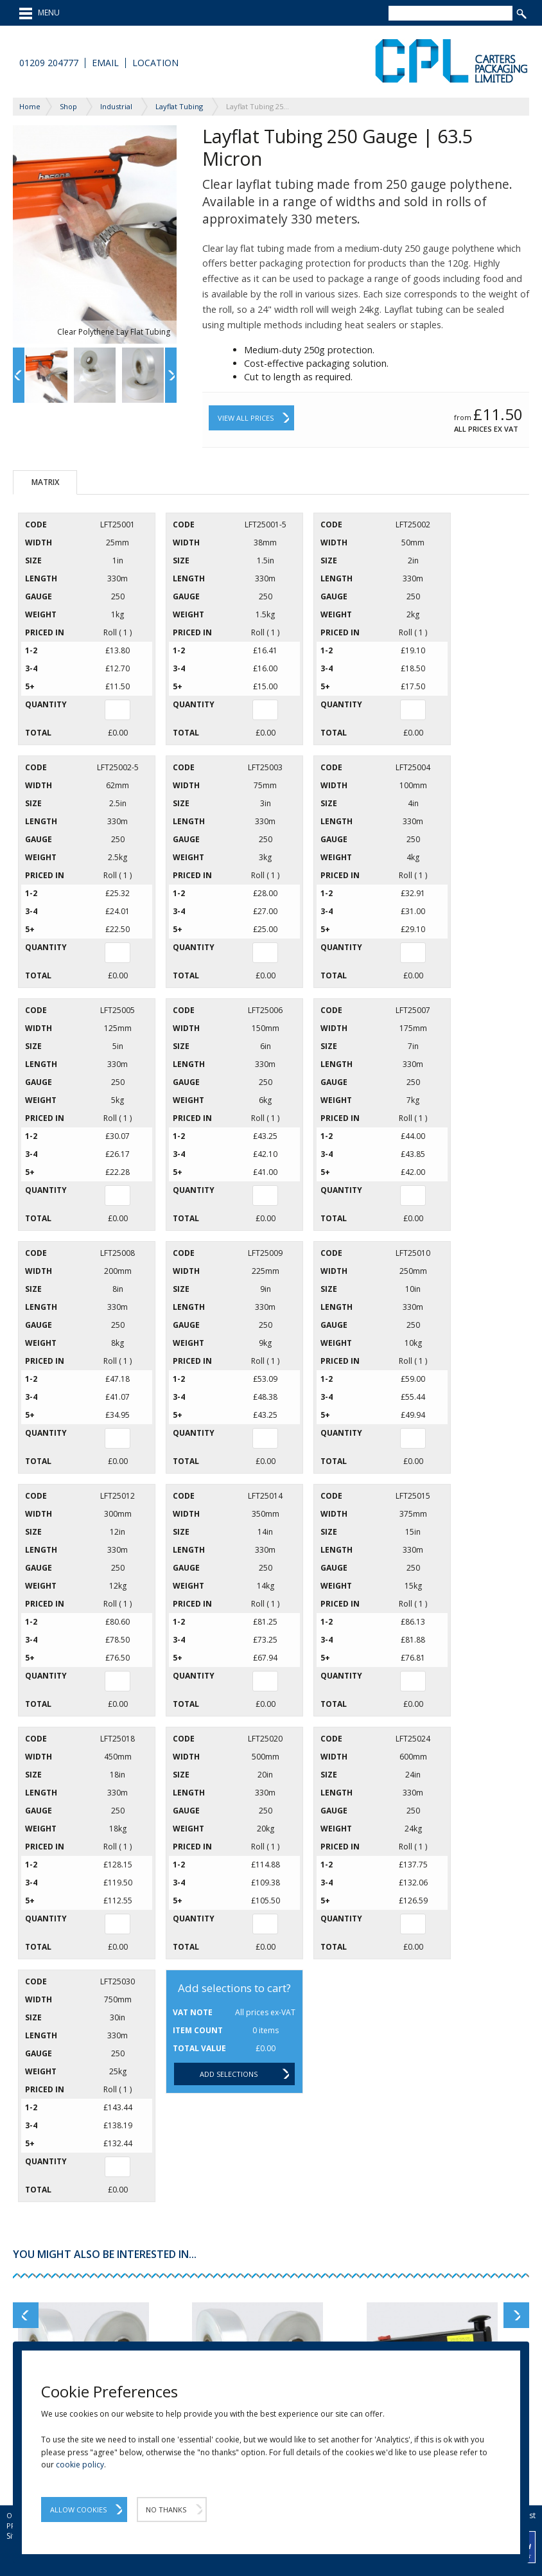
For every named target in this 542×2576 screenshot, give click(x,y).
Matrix (45, 482)
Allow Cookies (78, 2509)
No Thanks (166, 2509)
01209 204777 (48, 63)
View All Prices (246, 418)
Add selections (229, 2074)
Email (105, 63)
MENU (39, 13)
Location (155, 63)
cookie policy (80, 2464)
